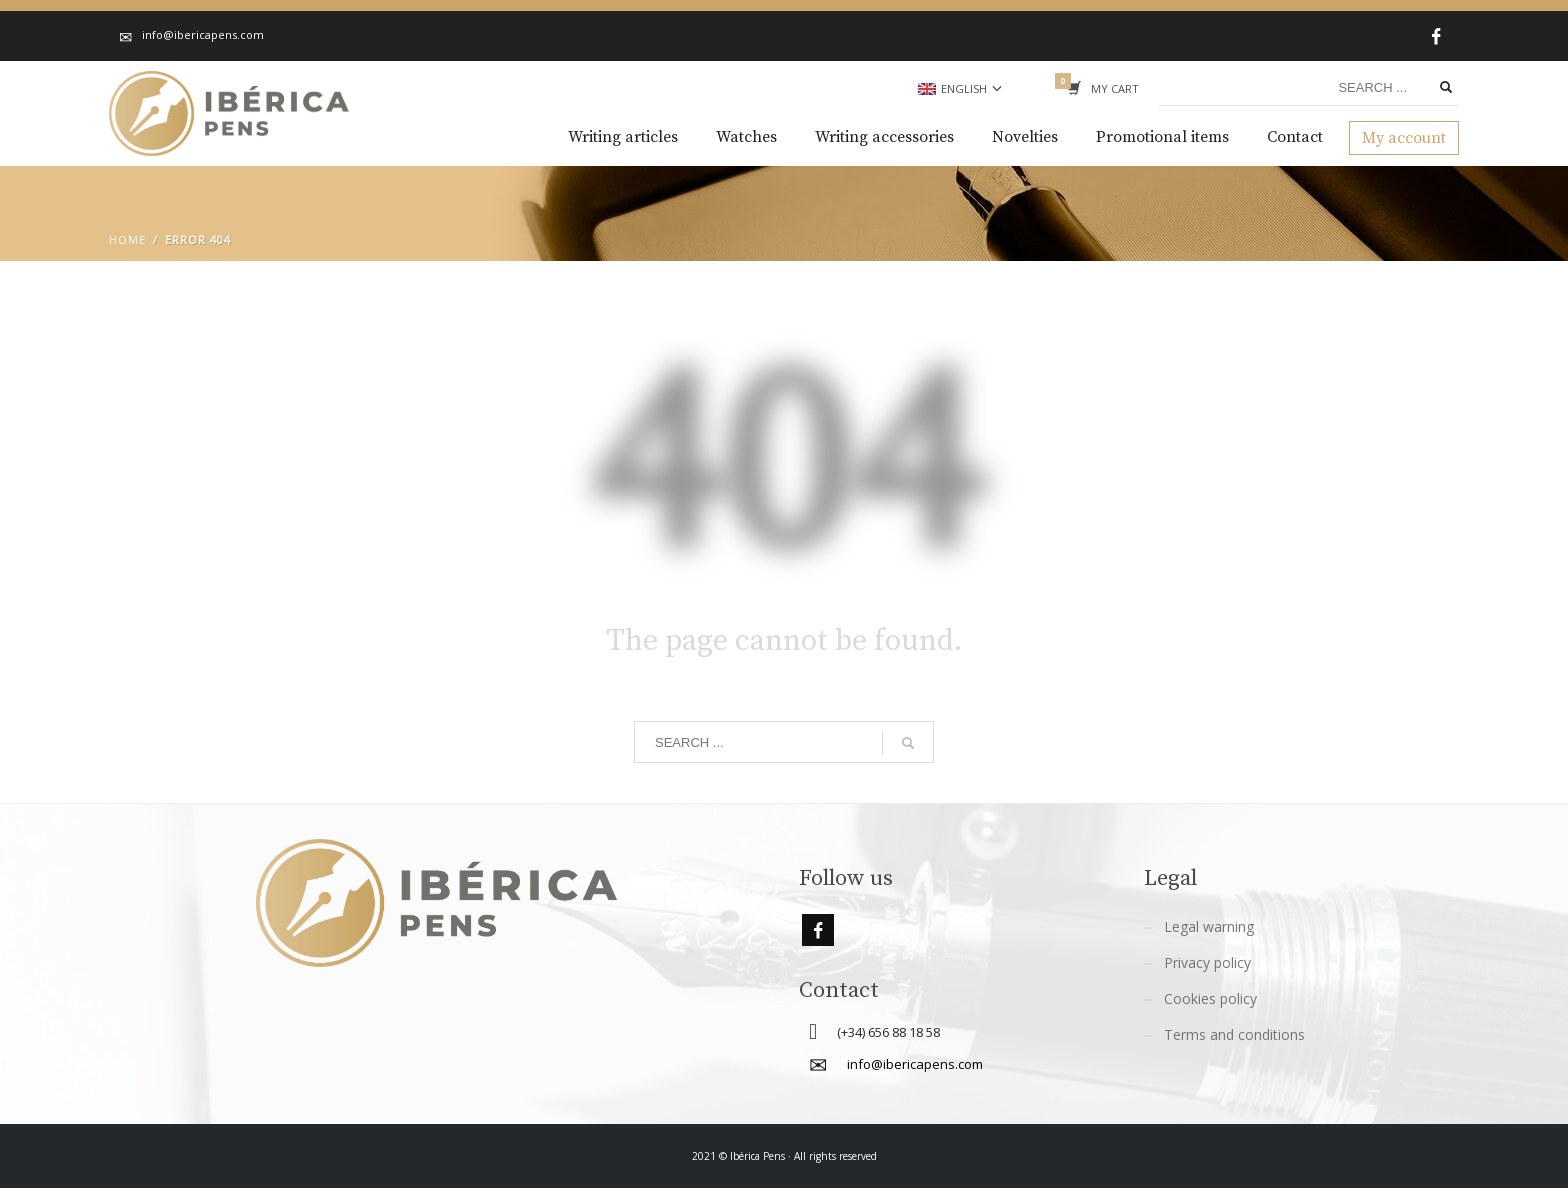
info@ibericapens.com (915, 1064)
